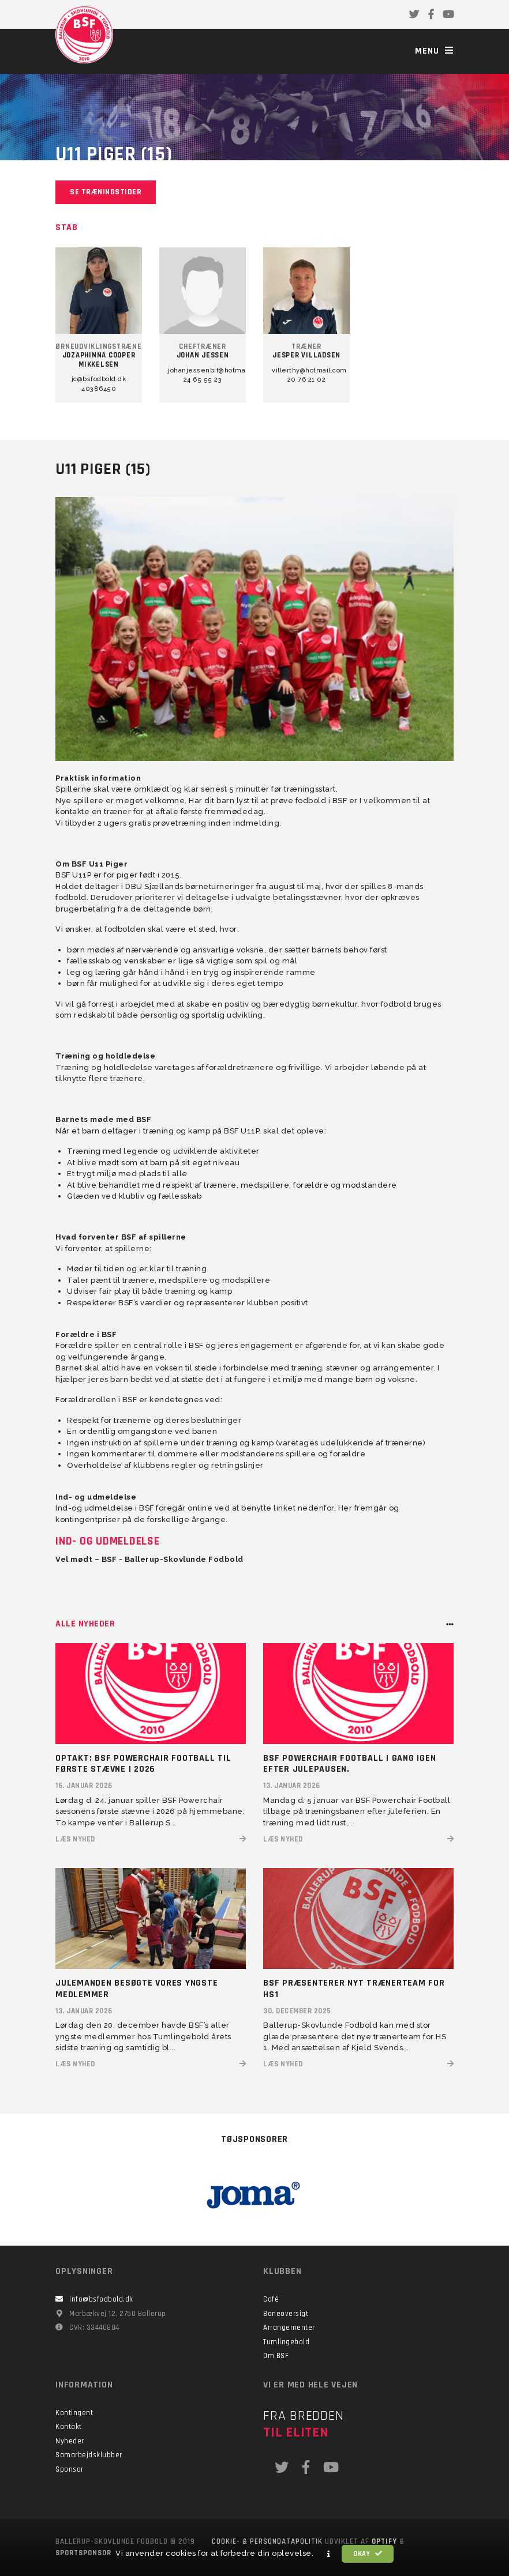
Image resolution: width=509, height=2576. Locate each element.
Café (271, 2299)
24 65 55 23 (203, 379)
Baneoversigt (285, 2313)
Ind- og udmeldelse (107, 1541)
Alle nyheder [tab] (85, 1624)
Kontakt (68, 2426)
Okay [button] (367, 2553)
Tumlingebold (286, 2342)
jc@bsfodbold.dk (99, 379)
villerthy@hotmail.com (306, 370)
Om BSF (276, 2355)
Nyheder (69, 2441)
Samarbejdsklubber (88, 2455)
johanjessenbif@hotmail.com (202, 370)
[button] (329, 2554)
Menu (434, 51)
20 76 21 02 (306, 379)
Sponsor (69, 2469)
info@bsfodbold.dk (101, 2299)
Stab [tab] (66, 227)
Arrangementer (289, 2327)
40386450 (98, 389)
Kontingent (74, 2412)
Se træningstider (105, 192)
